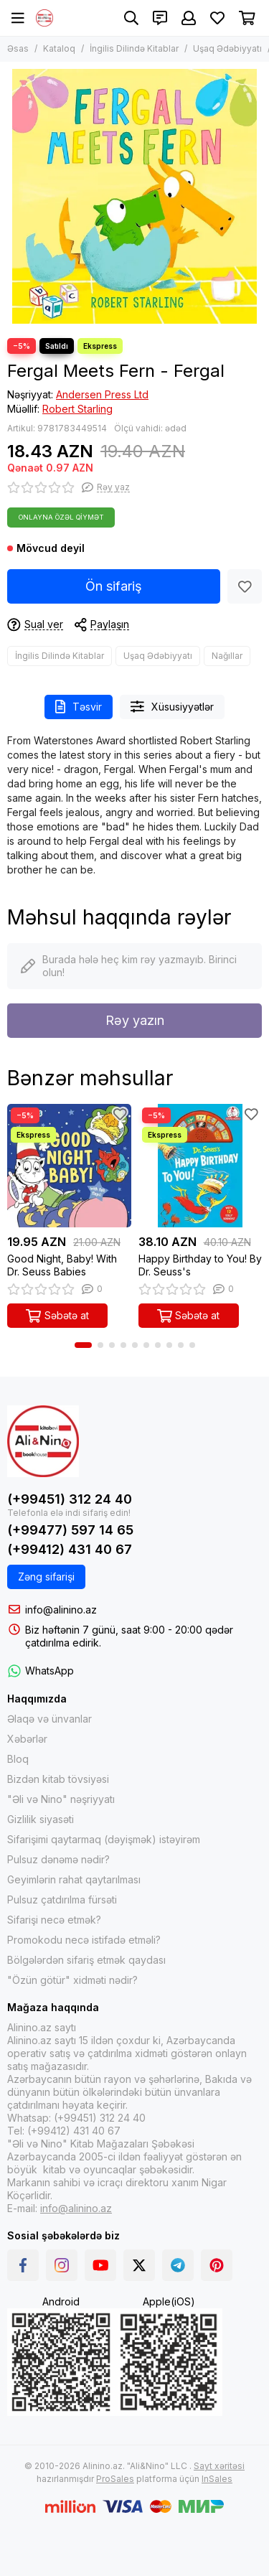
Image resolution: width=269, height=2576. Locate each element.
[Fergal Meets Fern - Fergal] (134, 196)
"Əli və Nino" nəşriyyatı (61, 1799)
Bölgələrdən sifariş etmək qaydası (86, 1960)
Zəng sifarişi (46, 1576)
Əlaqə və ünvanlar (49, 1719)
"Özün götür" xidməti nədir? (72, 1980)
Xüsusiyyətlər (172, 706)
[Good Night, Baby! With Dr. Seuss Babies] (69, 1166)
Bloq (18, 1759)
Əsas (18, 48)
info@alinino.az (61, 1609)
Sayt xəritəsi (219, 2465)
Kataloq (59, 48)
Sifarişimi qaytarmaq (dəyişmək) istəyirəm (103, 1839)
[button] (83, 1345)
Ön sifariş (113, 586)
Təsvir (78, 706)
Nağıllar (227, 655)
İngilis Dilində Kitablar (134, 48)
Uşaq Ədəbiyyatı (227, 48)
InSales (217, 2478)
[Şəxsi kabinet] (188, 18)
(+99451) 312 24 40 (69, 1499)
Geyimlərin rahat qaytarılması (74, 1879)
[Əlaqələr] (160, 18)
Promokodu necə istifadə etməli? (84, 1940)
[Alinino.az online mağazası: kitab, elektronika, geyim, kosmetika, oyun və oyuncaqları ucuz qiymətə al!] (44, 18)
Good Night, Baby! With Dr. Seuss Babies (62, 1265)
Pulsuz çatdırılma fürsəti (62, 1899)
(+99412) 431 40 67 (69, 1549)
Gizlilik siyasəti (40, 1819)
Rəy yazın (134, 1020)
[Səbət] (247, 18)
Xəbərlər (27, 1739)
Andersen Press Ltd (102, 394)
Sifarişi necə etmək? (54, 1920)
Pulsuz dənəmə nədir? (58, 1859)
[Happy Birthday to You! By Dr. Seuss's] (200, 1166)
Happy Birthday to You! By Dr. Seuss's (200, 1265)
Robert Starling (77, 409)
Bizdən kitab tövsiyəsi (58, 1779)
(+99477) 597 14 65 (70, 1529)
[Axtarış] (131, 18)
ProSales (115, 2478)
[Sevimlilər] (217, 18)
